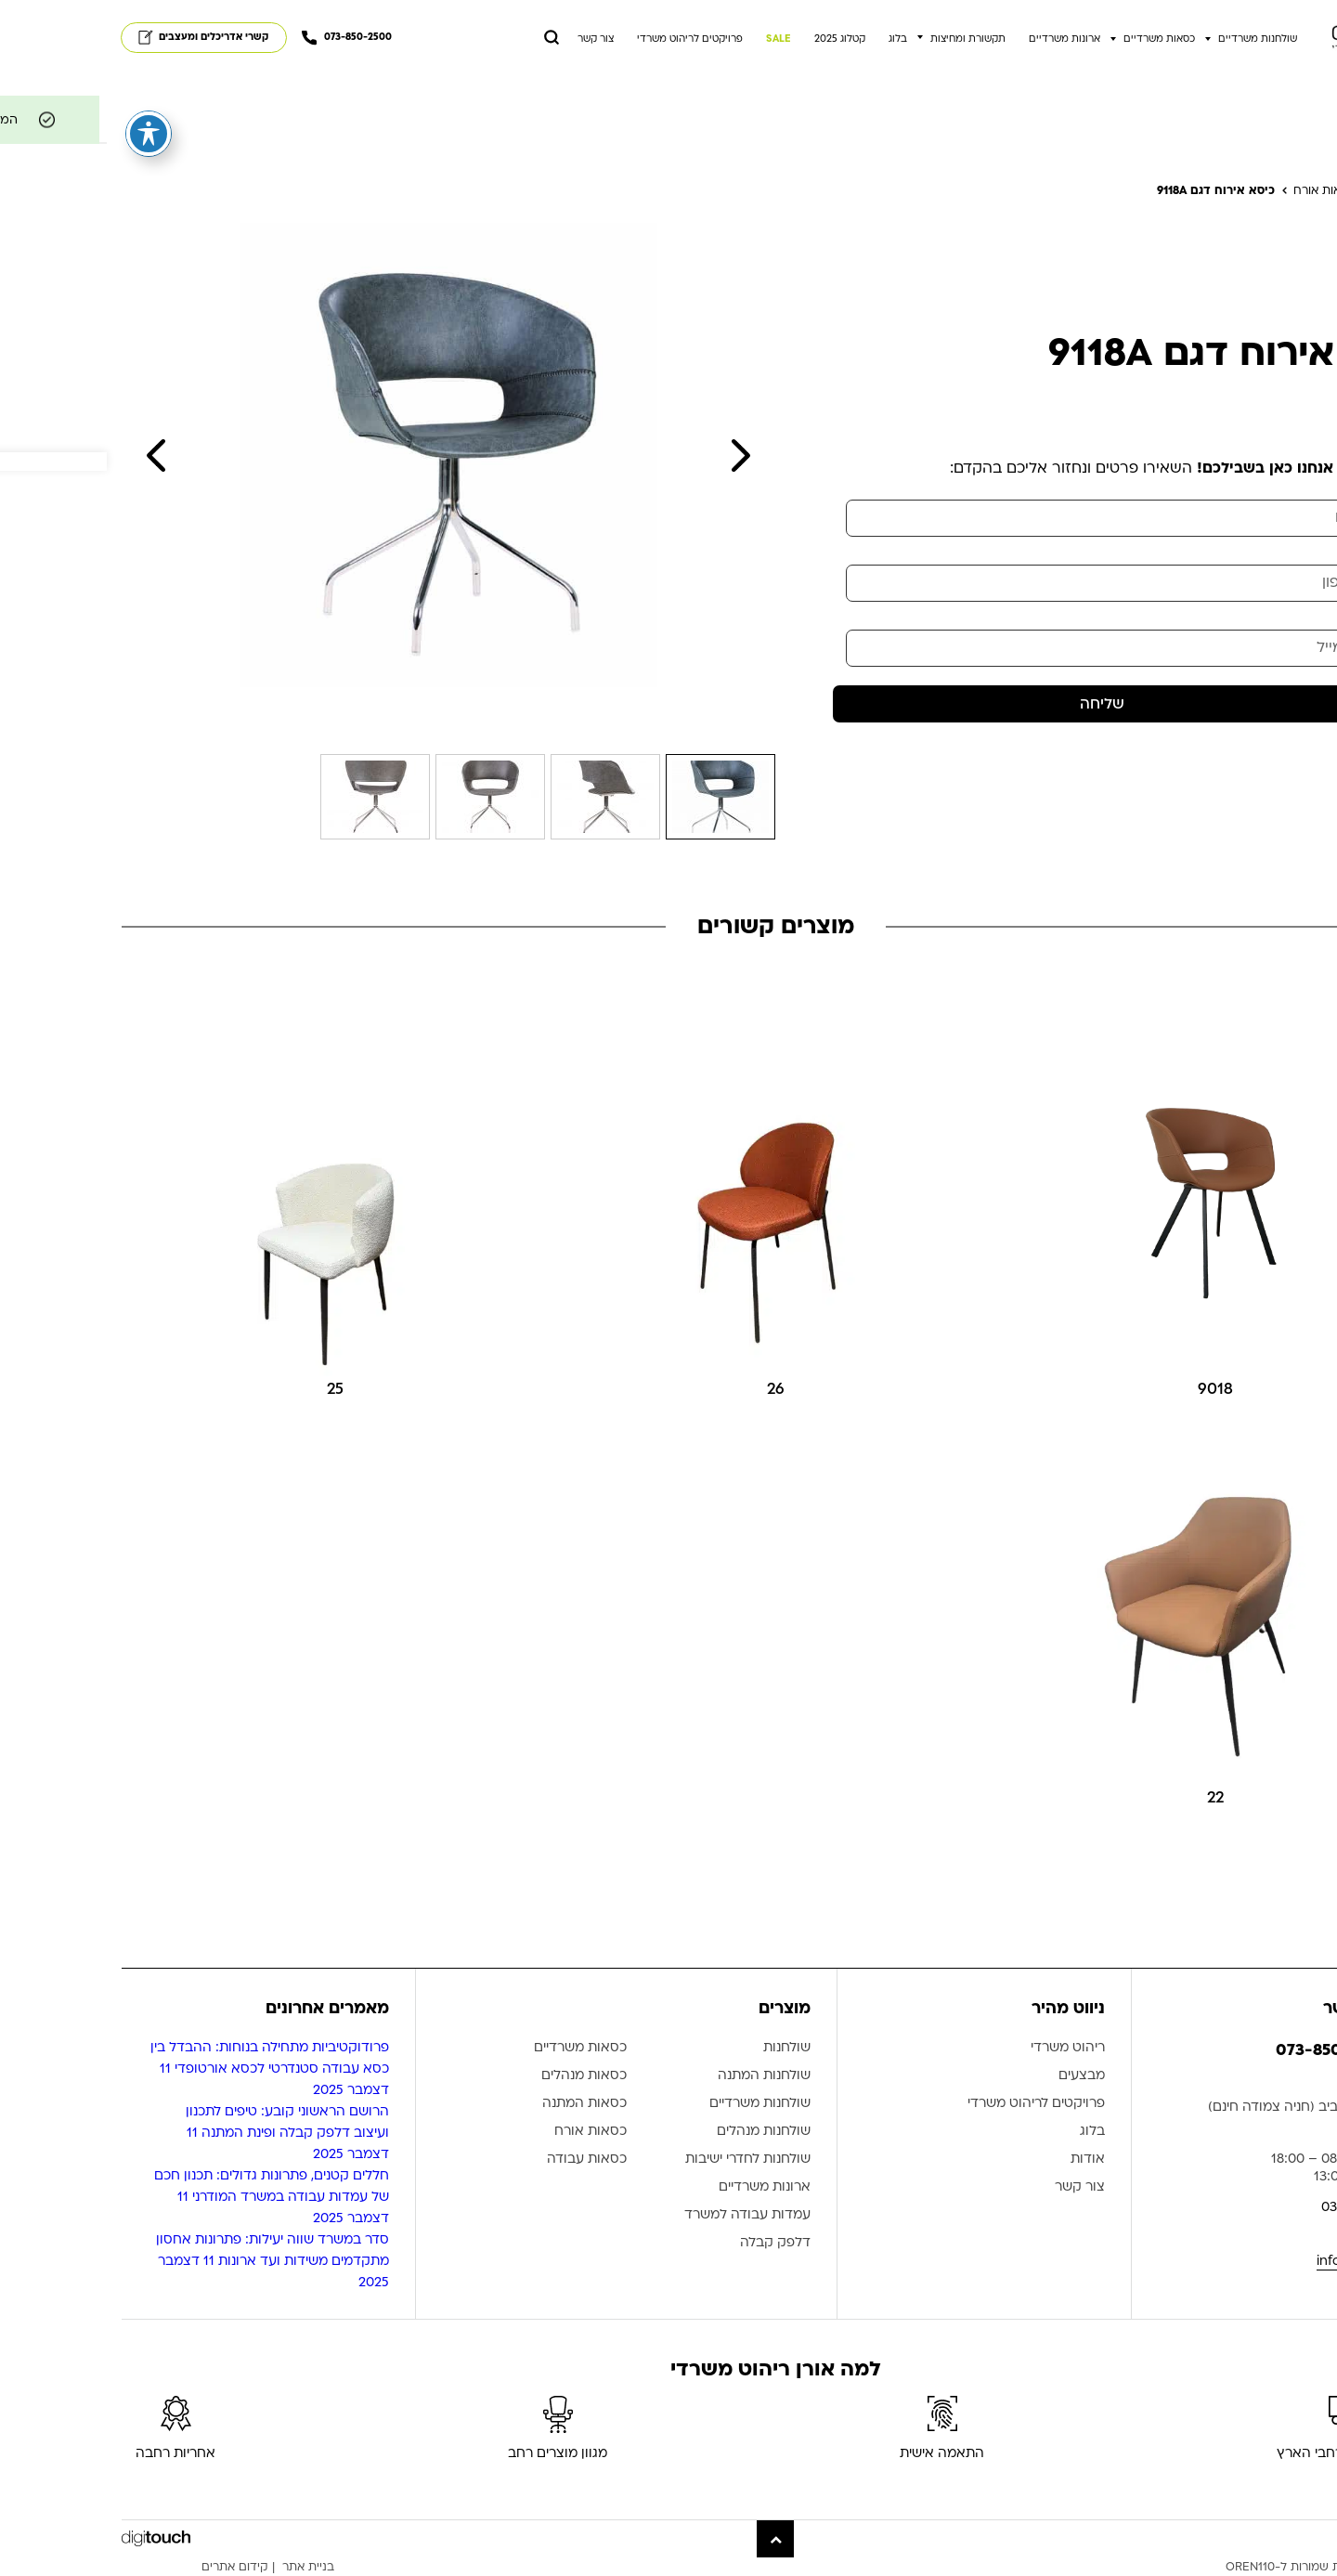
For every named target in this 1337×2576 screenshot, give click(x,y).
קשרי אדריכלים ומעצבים (97, 37)
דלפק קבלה (668, 2243)
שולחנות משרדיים (1150, 39)
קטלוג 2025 (733, 39)
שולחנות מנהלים (657, 2132)
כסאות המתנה (477, 2104)
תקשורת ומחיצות (861, 39)
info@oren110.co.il (1266, 2261)
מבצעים (975, 2076)
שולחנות (680, 2048)
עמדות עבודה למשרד (641, 2215)
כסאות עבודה (480, 2159)
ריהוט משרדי (961, 2048)
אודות (981, 2159)
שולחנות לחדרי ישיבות (641, 2159)
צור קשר (489, 39)
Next (634, 455)
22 (1108, 1797)
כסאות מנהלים (477, 2076)
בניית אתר (201, 2566)
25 (228, 1388)
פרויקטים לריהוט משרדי (583, 39)
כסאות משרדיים (1052, 39)
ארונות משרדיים (957, 39)
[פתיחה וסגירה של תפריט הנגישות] (41, 117)
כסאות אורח (484, 2132)
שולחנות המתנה (657, 2076)
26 (669, 1388)
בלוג (791, 39)
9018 (1108, 1388)
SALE (671, 39)
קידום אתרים (128, 2566)
